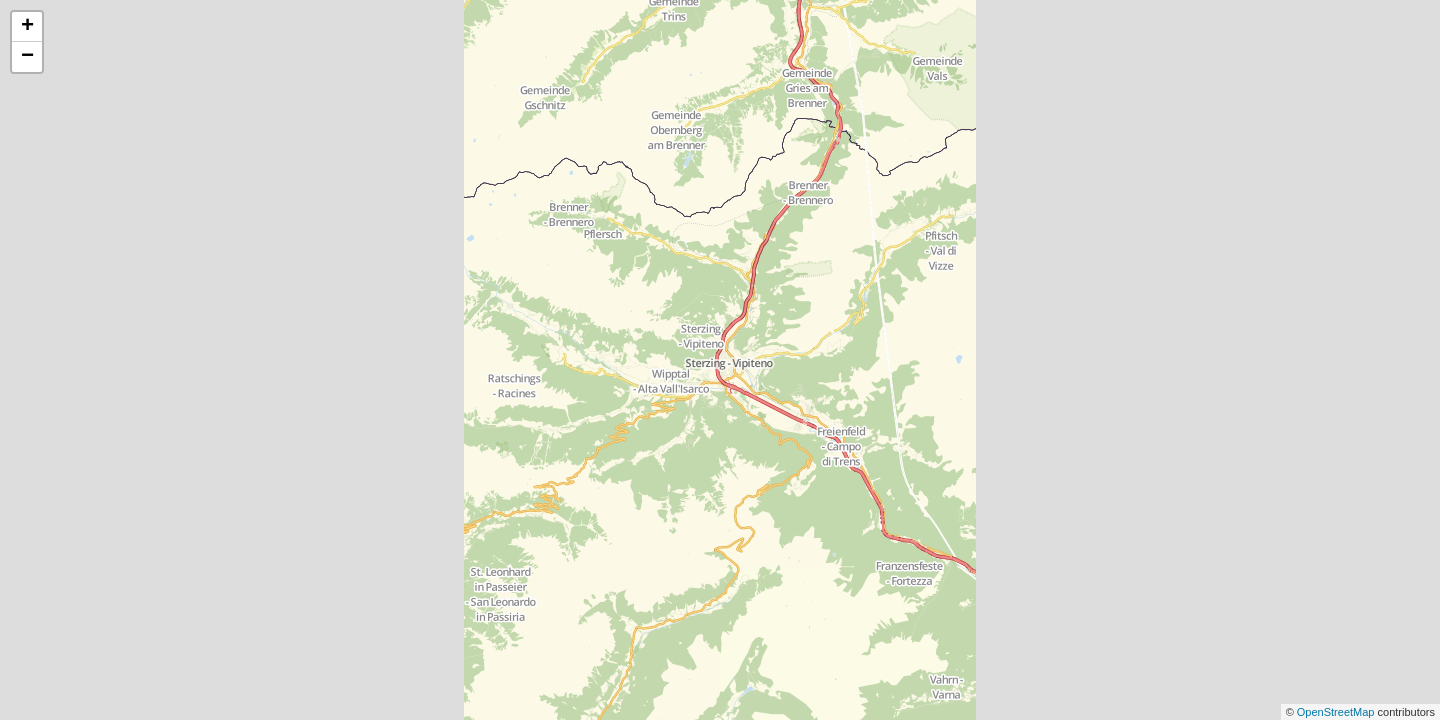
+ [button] (27, 27)
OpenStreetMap (1337, 712)
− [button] (27, 57)
